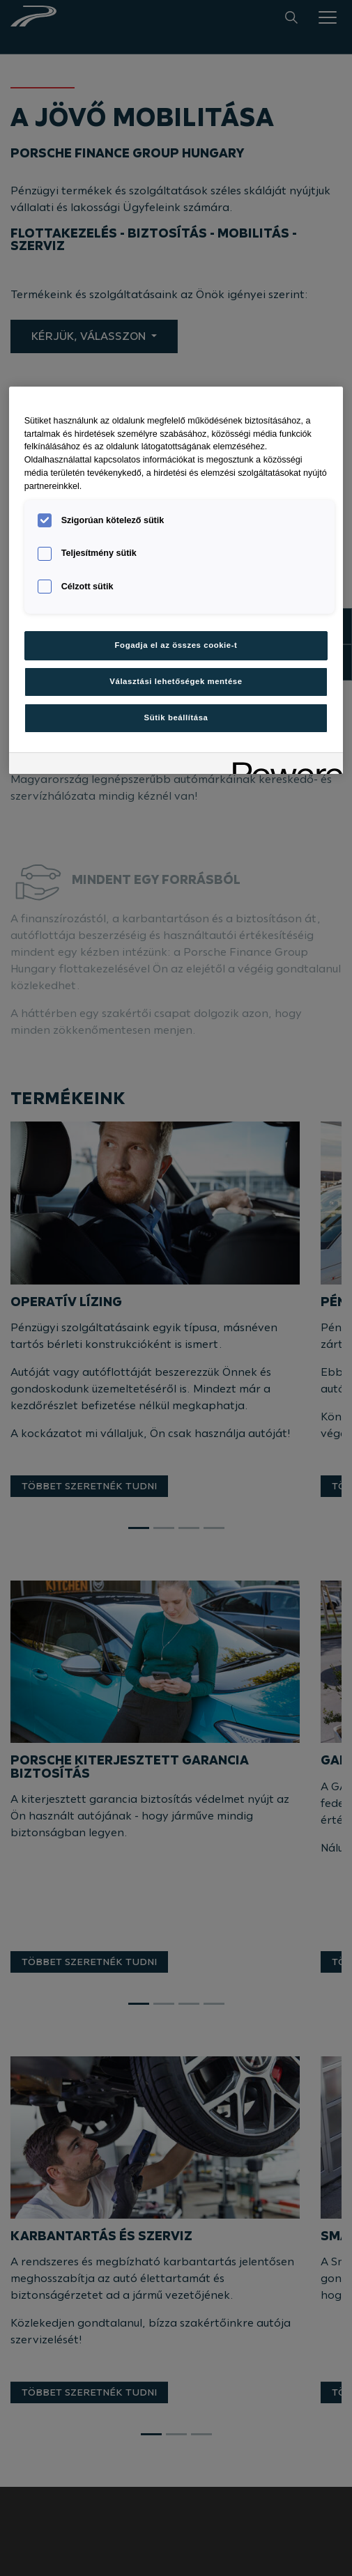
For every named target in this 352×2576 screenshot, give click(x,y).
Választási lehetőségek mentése (175, 681)
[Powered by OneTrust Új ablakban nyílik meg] (283, 765)
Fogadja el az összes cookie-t (176, 645)
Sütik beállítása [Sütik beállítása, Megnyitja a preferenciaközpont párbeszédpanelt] (176, 717)
